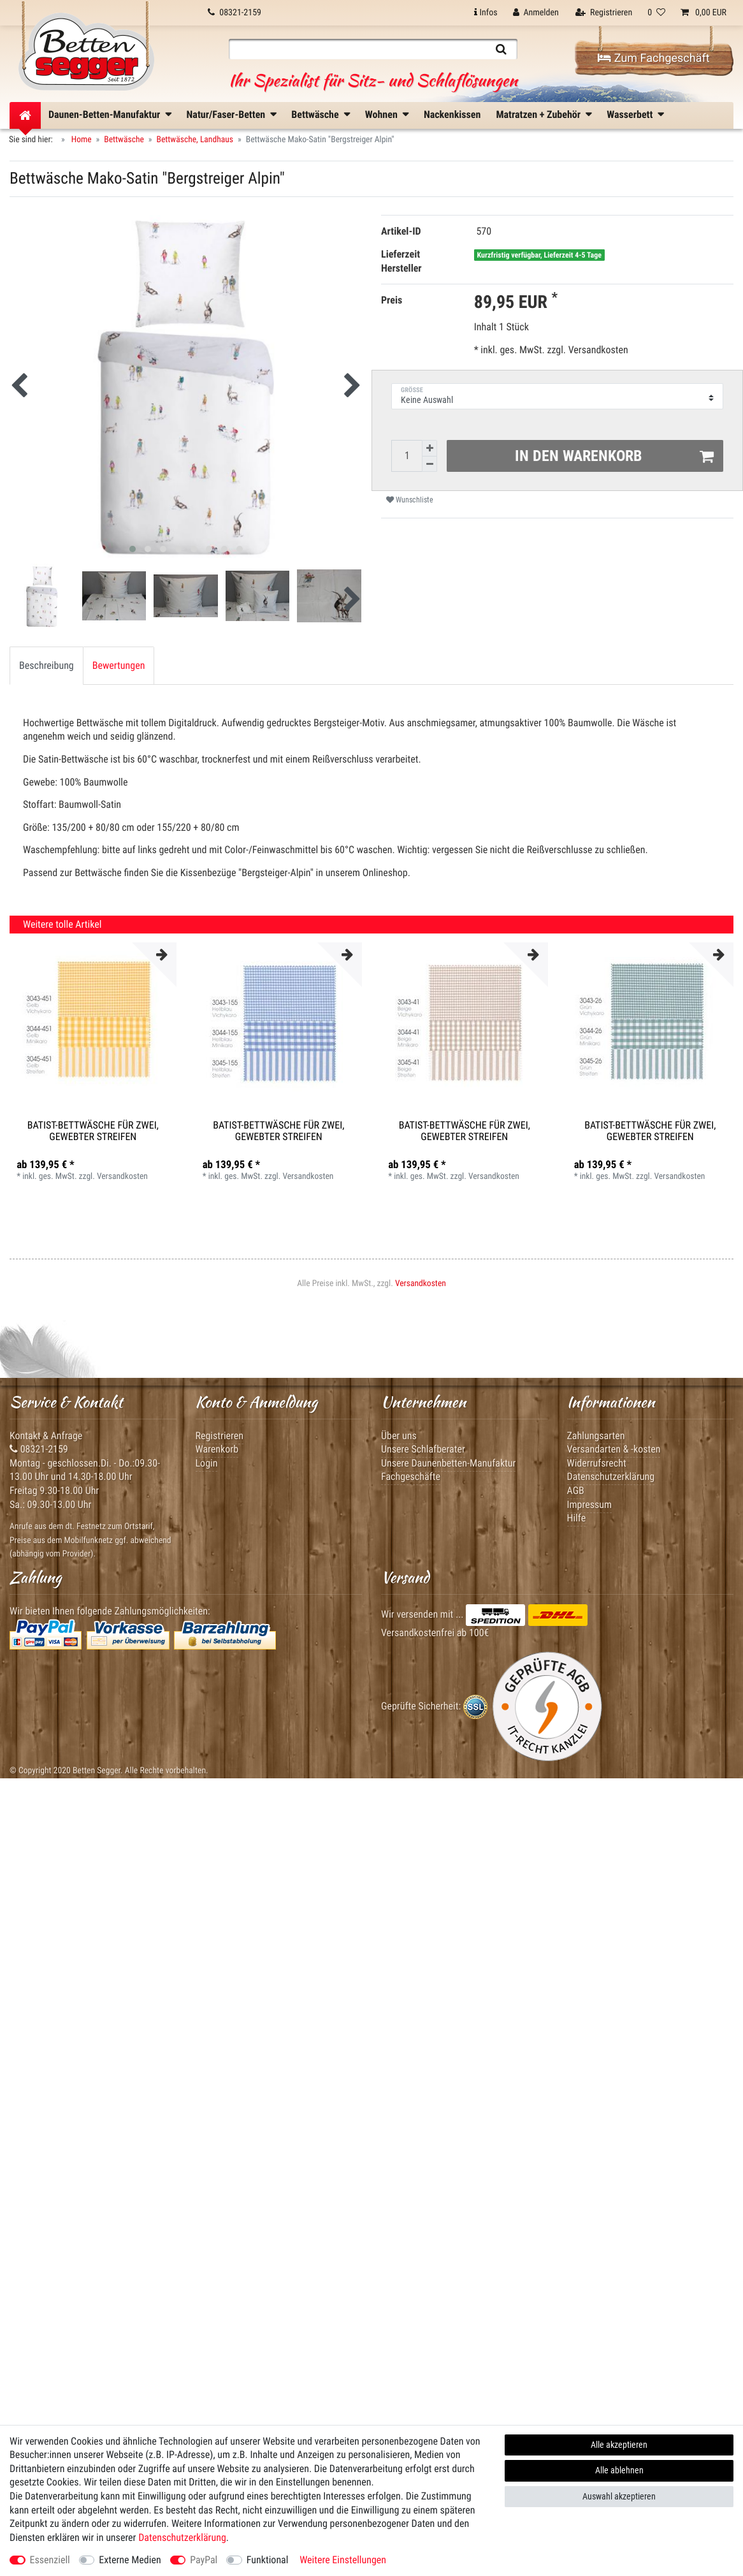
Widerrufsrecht (596, 1463)
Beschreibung (46, 665)
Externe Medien (130, 2560)
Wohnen (381, 114)
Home (80, 140)
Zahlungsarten (596, 1436)
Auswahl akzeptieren (619, 2496)
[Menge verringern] (429, 464)
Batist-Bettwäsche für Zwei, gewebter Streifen (93, 1131)
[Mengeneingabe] (406, 456)
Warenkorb (217, 1449)
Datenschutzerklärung (611, 1476)
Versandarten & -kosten (614, 1449)
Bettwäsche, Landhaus (195, 140)
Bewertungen (118, 665)
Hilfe (576, 1518)
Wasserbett (630, 114)
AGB (575, 1490)
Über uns (399, 1436)
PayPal (203, 2560)
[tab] (46, 666)
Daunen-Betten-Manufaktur (104, 114)
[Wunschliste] (656, 13)
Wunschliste (409, 499)
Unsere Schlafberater (423, 1449)
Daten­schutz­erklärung (182, 2537)
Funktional (268, 2560)
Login (207, 1463)
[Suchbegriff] (357, 49)
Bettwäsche (314, 114)
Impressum (589, 1504)
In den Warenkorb (614, 455)
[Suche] (501, 49)
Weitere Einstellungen (342, 2560)
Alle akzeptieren (619, 2445)
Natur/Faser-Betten (226, 114)
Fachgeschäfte (410, 1476)
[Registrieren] (604, 13)
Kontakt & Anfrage (46, 1436)
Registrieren (220, 1436)
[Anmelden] (535, 13)
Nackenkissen (452, 114)
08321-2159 (39, 1449)
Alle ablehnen (619, 2470)
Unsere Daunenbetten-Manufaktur (448, 1463)
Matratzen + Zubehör (538, 114)
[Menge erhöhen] (429, 448)
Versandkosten (597, 350)
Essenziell (50, 2560)
